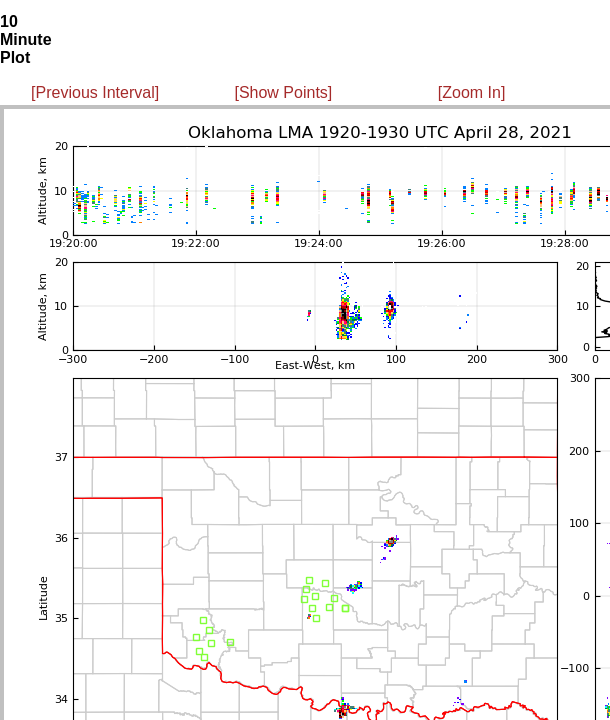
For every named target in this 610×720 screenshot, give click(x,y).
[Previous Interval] (95, 92)
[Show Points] (283, 92)
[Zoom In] (472, 92)
